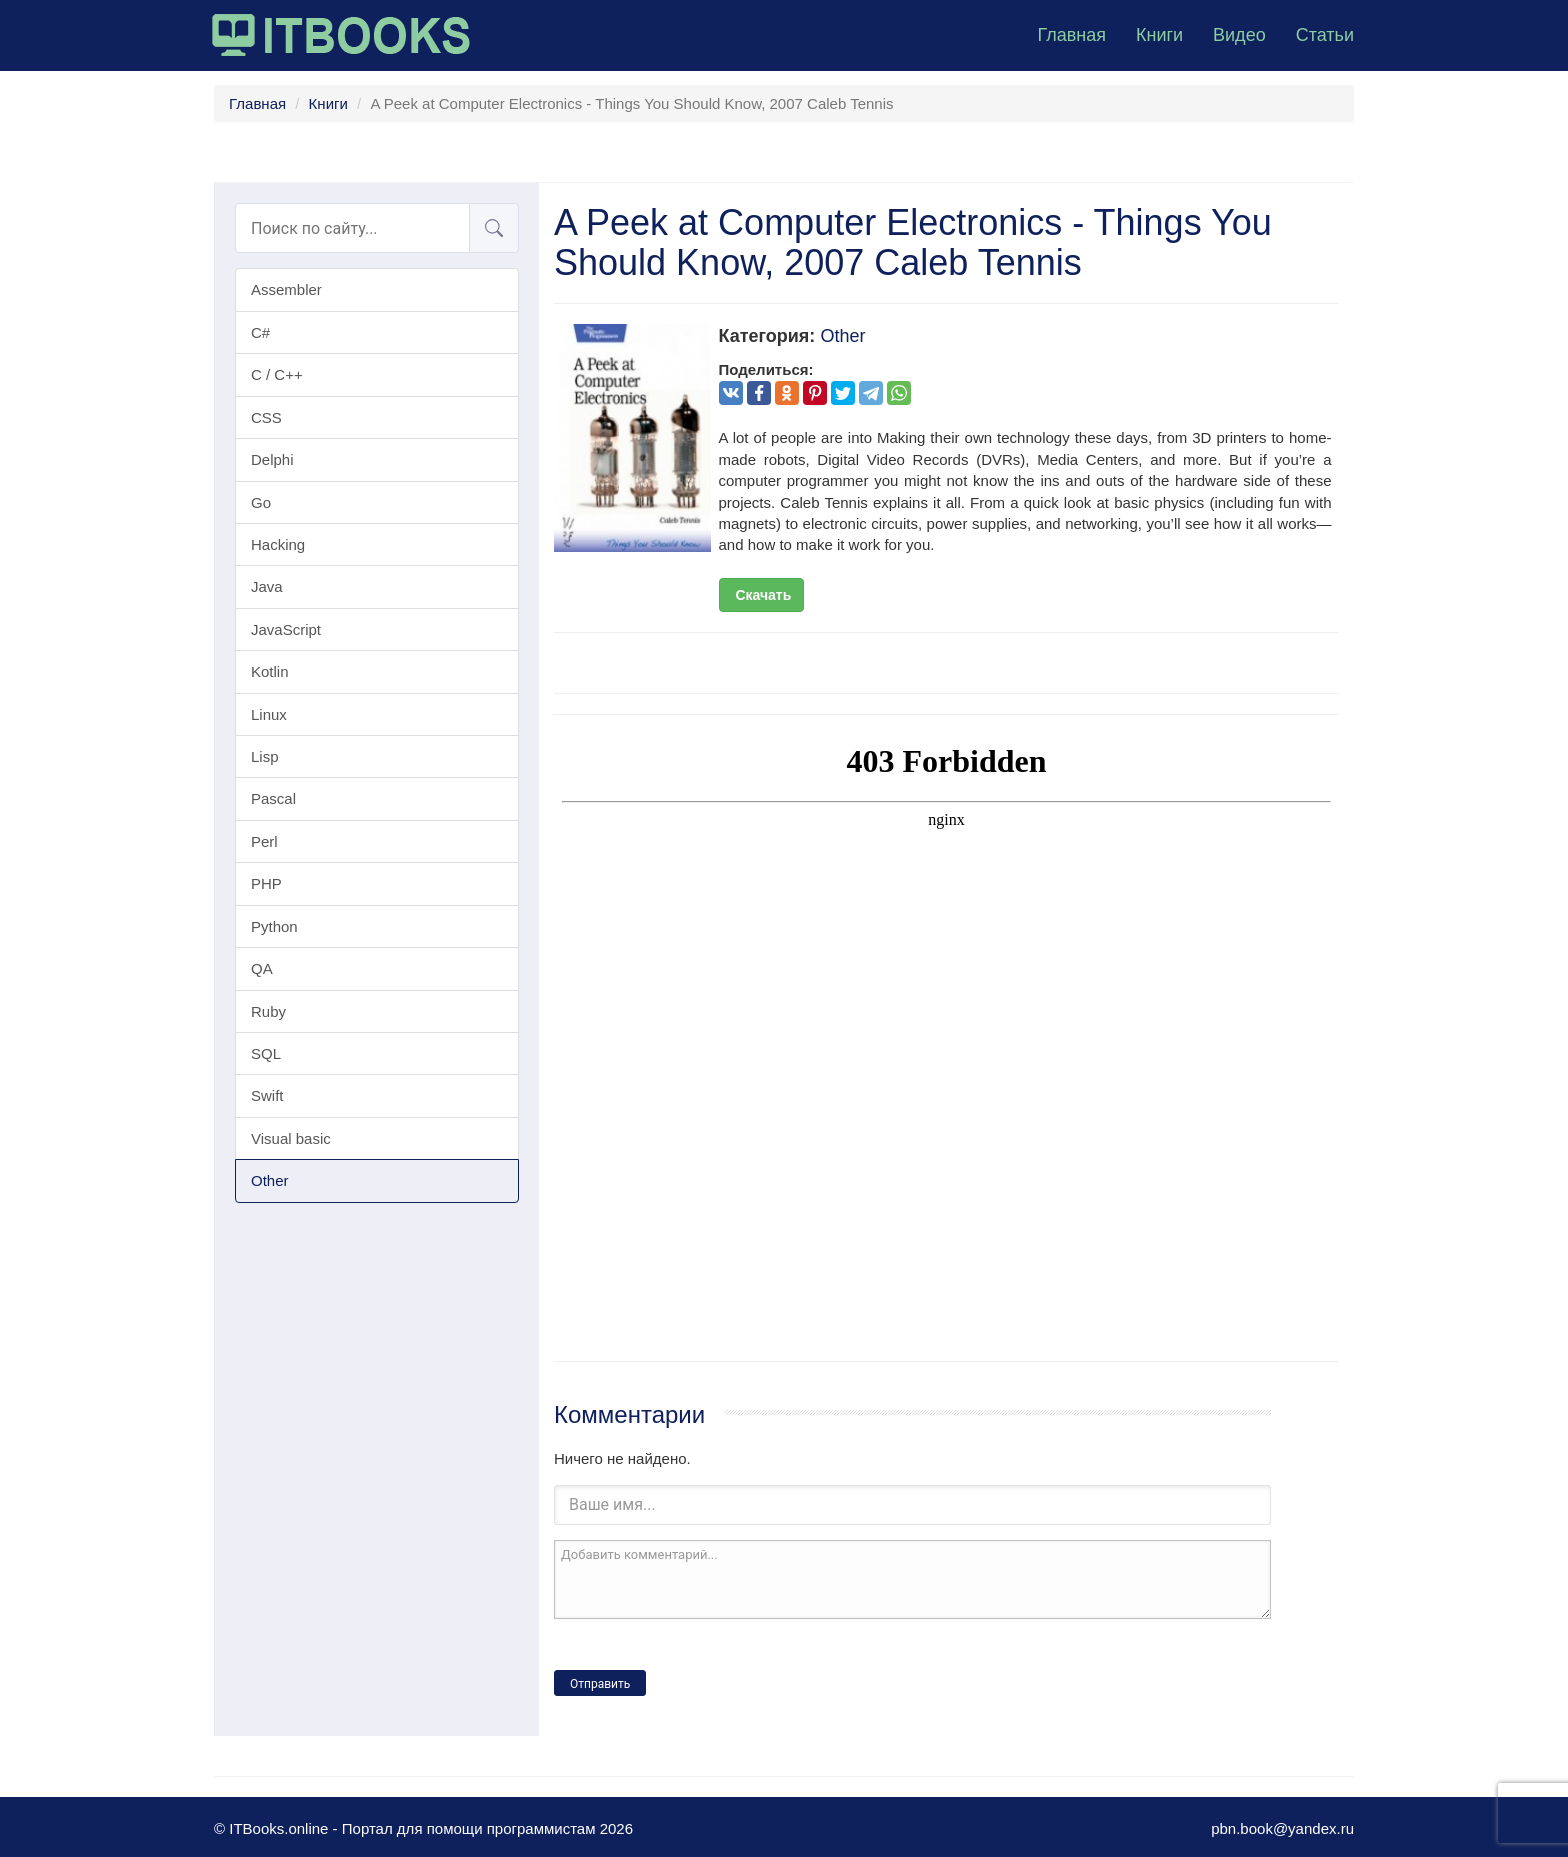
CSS (266, 417)
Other (270, 1180)
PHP (266, 883)
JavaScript (286, 629)
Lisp (265, 756)
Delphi (272, 459)
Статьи (1325, 35)
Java (267, 586)
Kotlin (270, 671)
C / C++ (277, 374)
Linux (269, 714)
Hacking (278, 544)
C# (260, 332)
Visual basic (291, 1138)
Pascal (273, 798)
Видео (1239, 35)
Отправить (600, 1684)
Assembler (286, 289)
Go (261, 502)
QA (262, 968)
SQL (266, 1053)
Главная (1071, 35)
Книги (1159, 35)
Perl (264, 841)
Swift (267, 1095)
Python (274, 926)
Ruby (268, 1011)
